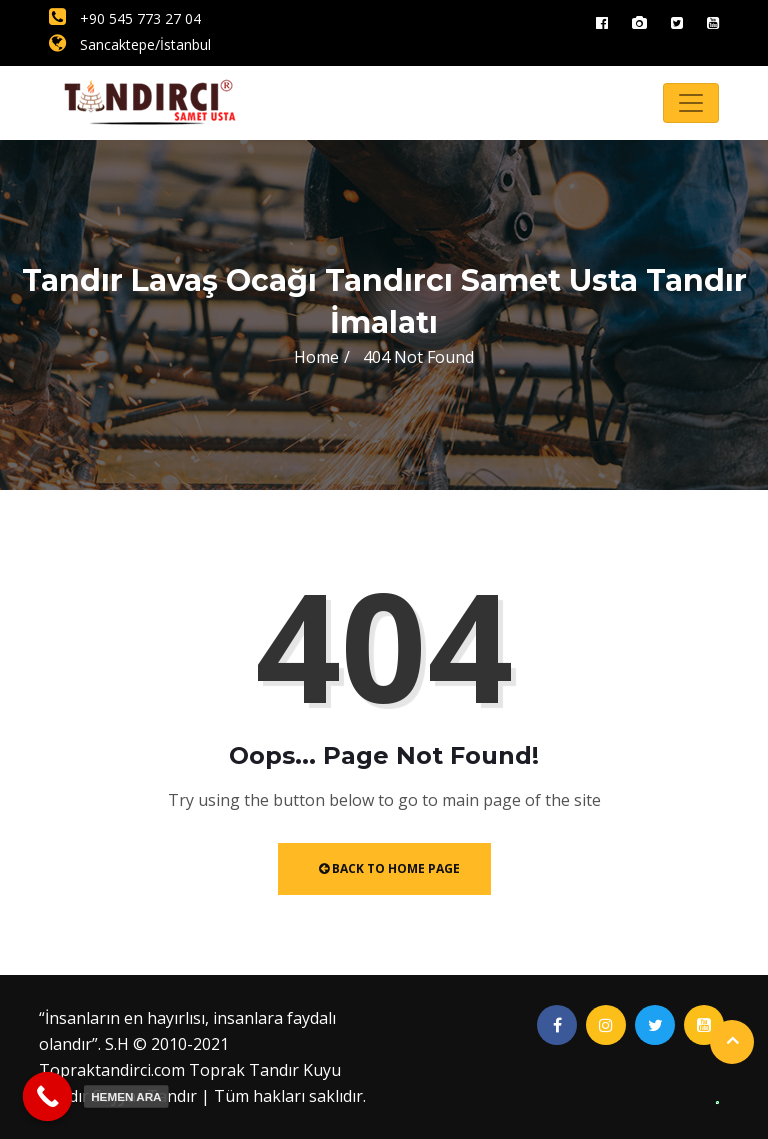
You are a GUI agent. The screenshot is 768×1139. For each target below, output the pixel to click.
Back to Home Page (389, 868)
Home (316, 357)
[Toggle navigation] (691, 103)
